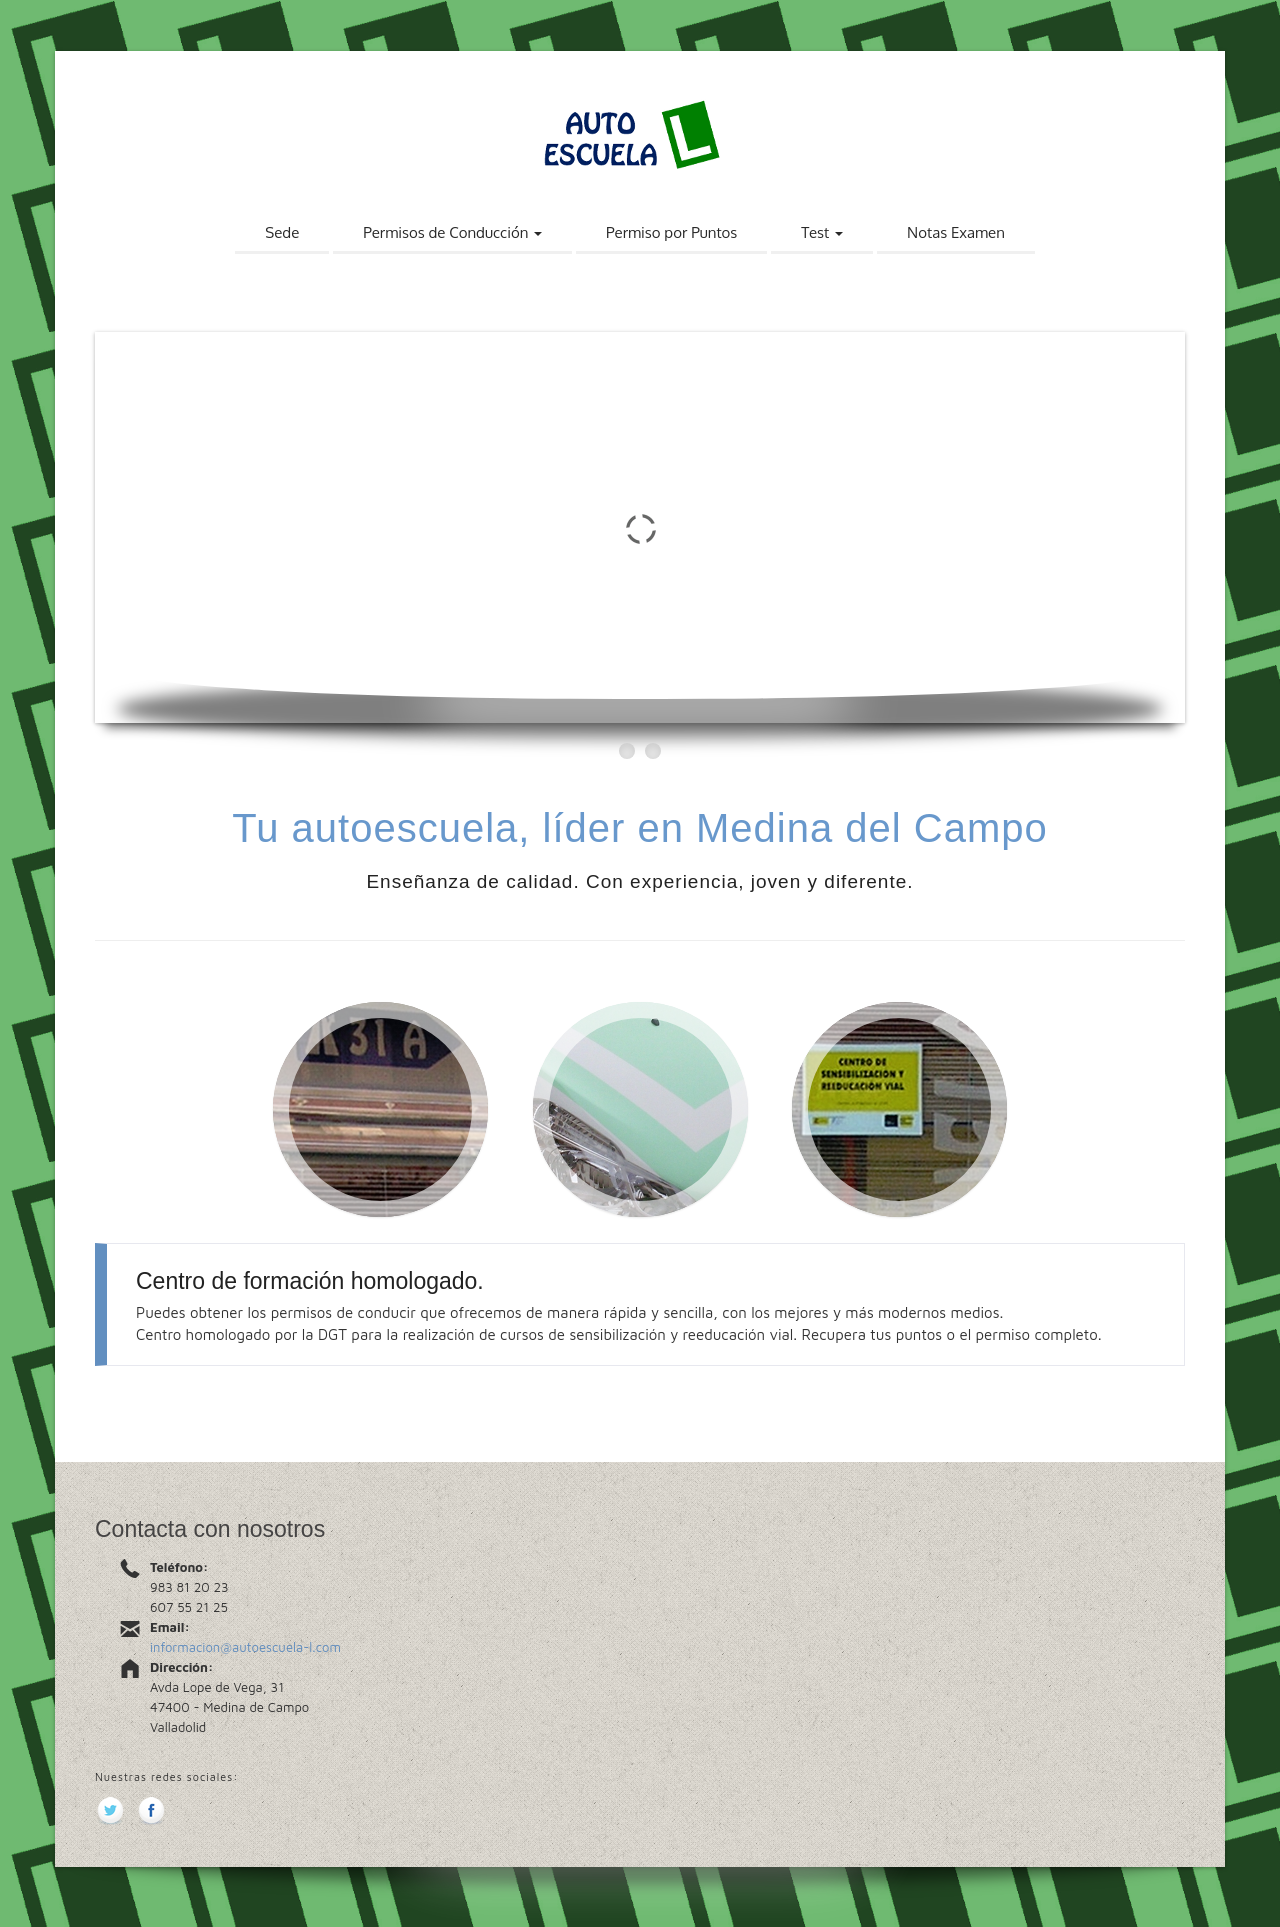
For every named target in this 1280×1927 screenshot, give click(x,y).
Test (822, 232)
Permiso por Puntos (671, 232)
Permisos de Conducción (452, 232)
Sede (282, 232)
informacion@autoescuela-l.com (245, 1647)
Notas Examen (956, 232)
